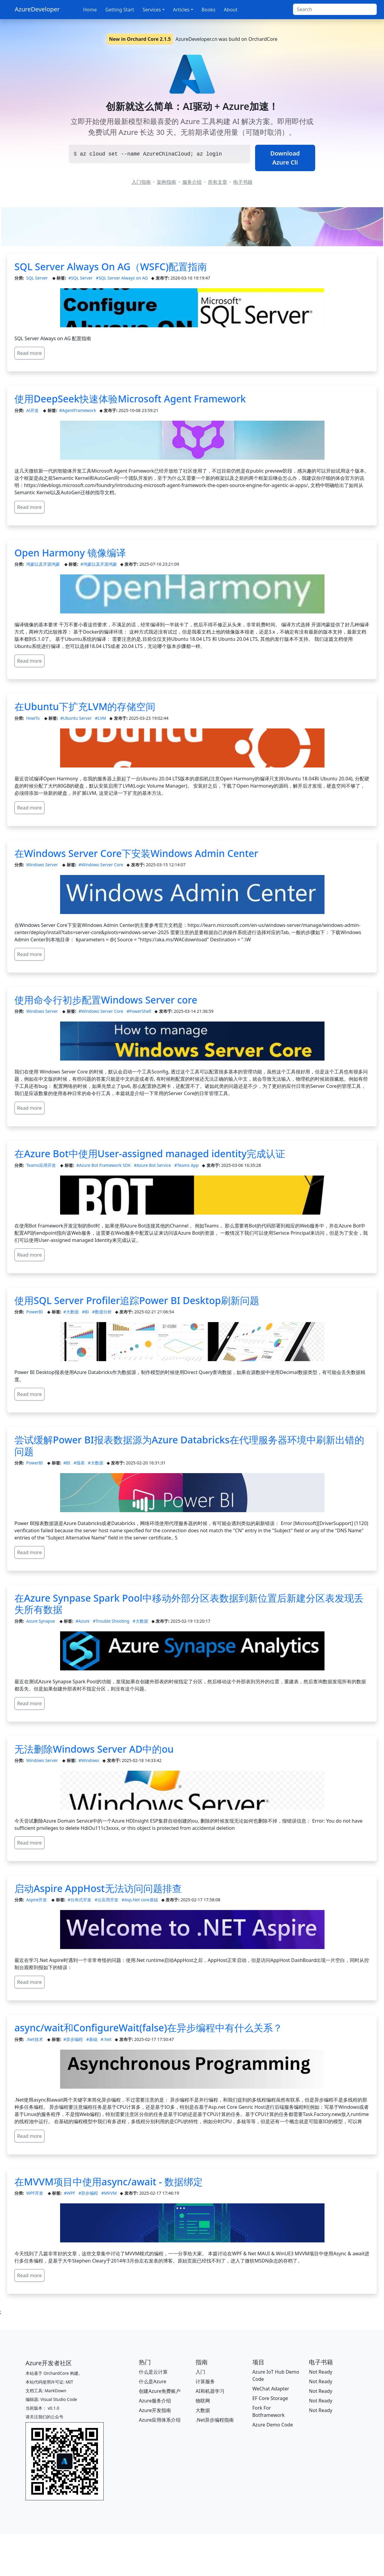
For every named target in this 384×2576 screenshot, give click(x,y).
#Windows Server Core (100, 864)
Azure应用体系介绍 (160, 2420)
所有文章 (217, 182)
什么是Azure (152, 2381)
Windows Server (42, 864)
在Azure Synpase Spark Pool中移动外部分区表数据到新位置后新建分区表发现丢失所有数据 (189, 1603)
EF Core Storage (270, 2398)
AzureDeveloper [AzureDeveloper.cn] (37, 9)
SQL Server (37, 278)
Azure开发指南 (155, 2410)
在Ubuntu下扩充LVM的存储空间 (84, 706)
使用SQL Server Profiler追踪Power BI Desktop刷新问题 (136, 1300)
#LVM (100, 718)
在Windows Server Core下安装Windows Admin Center (136, 853)
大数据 (203, 2410)
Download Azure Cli (285, 157)
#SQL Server (80, 278)
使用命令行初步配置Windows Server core (105, 999)
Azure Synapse (41, 1621)
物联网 (203, 2400)
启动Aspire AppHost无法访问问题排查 (98, 1888)
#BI (85, 1312)
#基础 (91, 2039)
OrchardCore (57, 2373)
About (230, 9)
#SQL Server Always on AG (122, 278)
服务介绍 (192, 182)
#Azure (82, 1621)
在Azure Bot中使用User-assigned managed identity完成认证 (149, 1153)
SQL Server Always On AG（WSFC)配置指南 (110, 266)
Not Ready (320, 2372)
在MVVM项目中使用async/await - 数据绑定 (108, 2181)
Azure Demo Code (272, 2424)
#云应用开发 (106, 1899)
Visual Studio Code (58, 2399)
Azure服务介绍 (155, 2400)
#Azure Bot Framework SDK (103, 1165)
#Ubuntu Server (76, 718)
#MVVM (109, 2193)
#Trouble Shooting (111, 1621)
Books (208, 9)
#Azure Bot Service (152, 1165)
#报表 (79, 1463)
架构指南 (166, 182)
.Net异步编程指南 (215, 2420)
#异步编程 (73, 2039)
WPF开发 (35, 2193)
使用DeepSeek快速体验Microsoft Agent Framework (130, 398)
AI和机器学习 (210, 2391)
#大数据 (71, 1312)
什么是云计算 (153, 2372)
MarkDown (55, 2390)
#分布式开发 (79, 1899)
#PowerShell (138, 1011)
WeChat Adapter (270, 2388)
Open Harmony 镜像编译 (70, 552)
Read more (29, 353)
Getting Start (119, 9)
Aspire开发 (37, 1899)
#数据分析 (102, 1312)
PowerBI (35, 1312)
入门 (200, 2372)
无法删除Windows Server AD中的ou (94, 1748)
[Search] (335, 9)
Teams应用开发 (41, 1165)
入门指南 (141, 182)
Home (90, 9)
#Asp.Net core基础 (140, 1899)
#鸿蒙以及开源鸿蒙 (99, 564)
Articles (181, 9)
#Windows (88, 1760)
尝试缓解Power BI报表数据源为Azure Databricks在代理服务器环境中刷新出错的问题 (189, 1445)
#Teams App (186, 1165)
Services (151, 9)
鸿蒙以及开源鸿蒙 (43, 564)
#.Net (106, 2039)
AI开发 (33, 410)
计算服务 (205, 2381)
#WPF (69, 2193)
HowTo (33, 718)
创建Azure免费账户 (160, 2391)
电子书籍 (242, 182)
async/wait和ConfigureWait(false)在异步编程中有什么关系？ (148, 2027)
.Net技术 (35, 2039)
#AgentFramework (77, 410)
